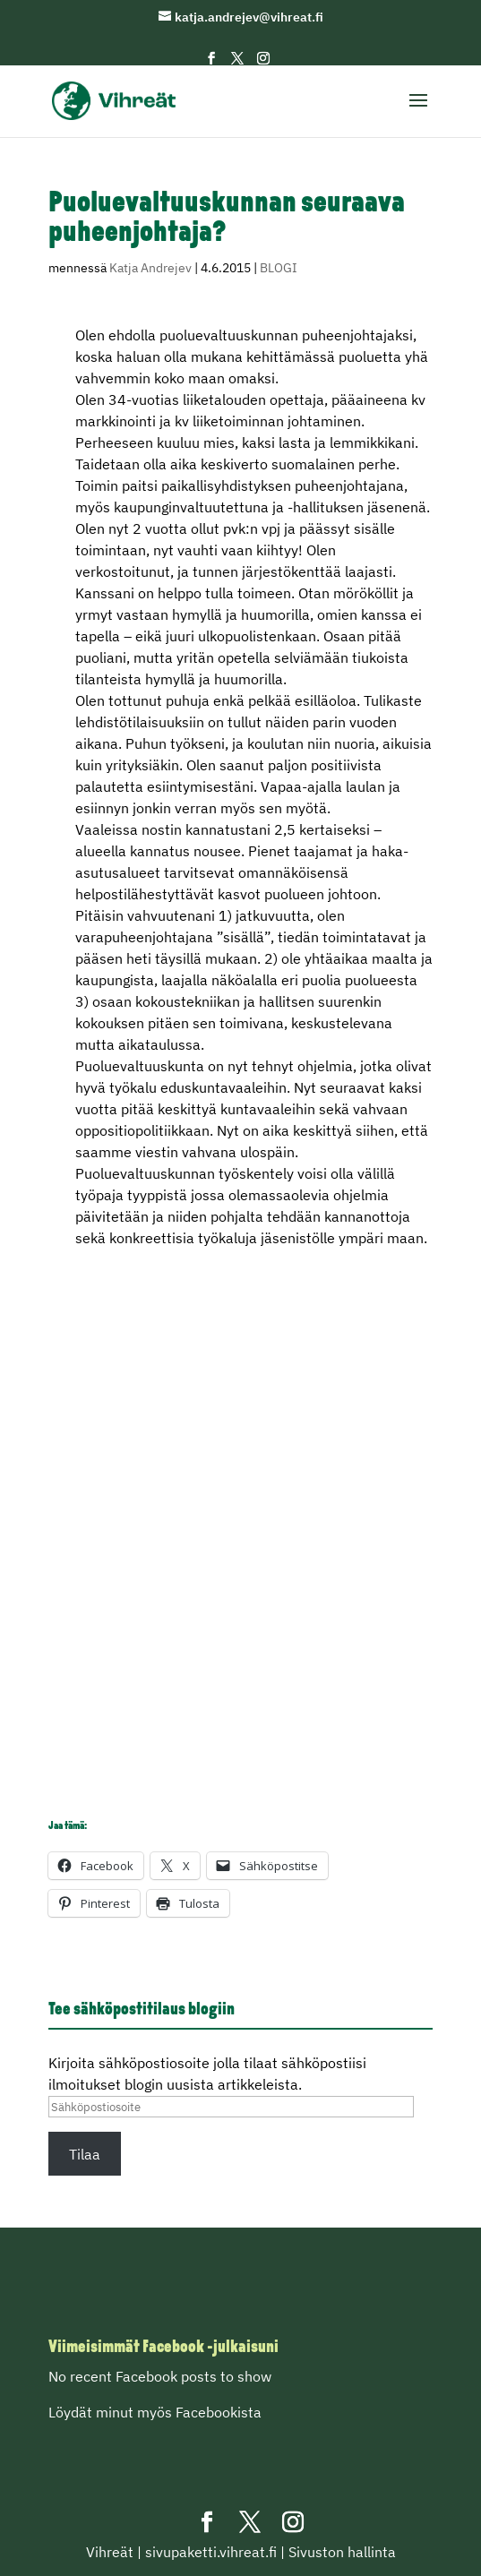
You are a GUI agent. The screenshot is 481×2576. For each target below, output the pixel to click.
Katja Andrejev (150, 268)
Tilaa (84, 2154)
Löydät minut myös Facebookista (155, 2412)
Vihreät (109, 2552)
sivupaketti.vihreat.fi (211, 2552)
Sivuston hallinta (342, 2552)
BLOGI (278, 268)
